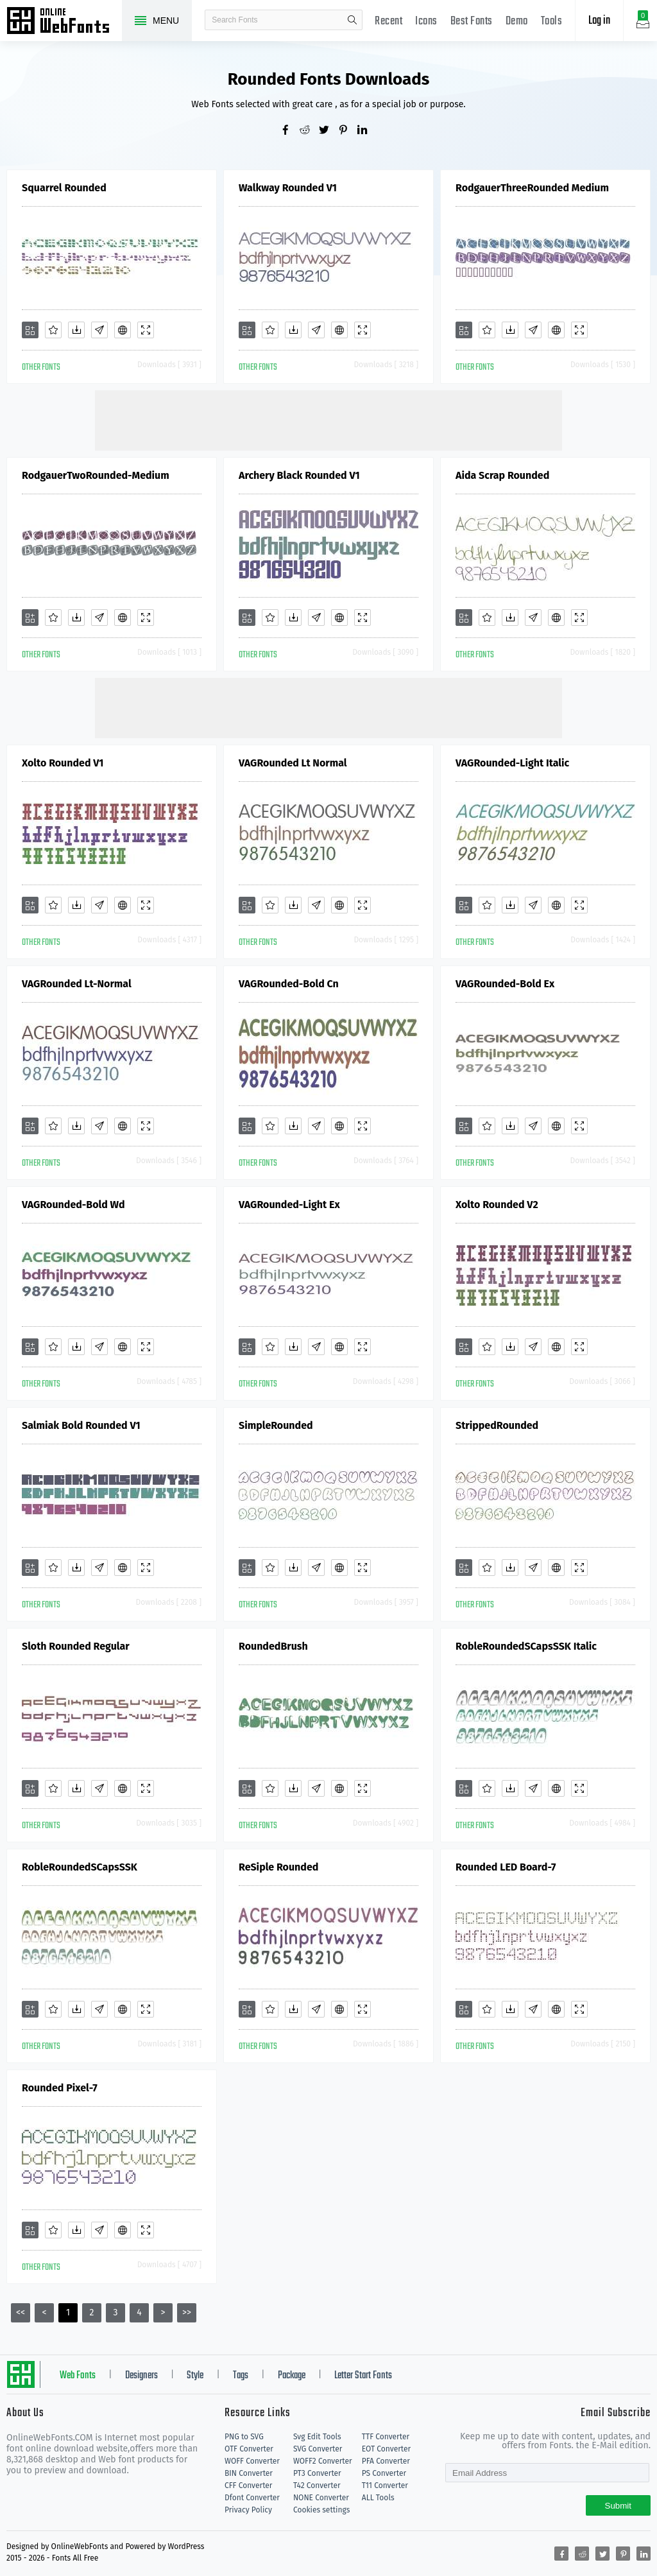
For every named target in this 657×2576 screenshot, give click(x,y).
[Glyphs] (99, 330)
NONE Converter (321, 2497)
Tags (240, 2375)
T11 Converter (385, 2485)
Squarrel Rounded (64, 188)
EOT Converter (386, 2448)
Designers (141, 2375)
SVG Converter (317, 2448)
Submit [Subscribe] (618, 2506)
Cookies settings (321, 2509)
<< (20, 2312)
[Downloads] (76, 330)
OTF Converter (249, 2448)
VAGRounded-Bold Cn (289, 984)
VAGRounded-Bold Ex (505, 984)
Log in (599, 21)
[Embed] (122, 330)
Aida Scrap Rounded (502, 475)
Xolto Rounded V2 (497, 1204)
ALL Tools (378, 2497)
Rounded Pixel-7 (60, 2088)
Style (195, 2375)
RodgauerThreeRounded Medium (532, 188)
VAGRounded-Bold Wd (73, 1204)
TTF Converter (385, 2436)
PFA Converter (386, 2461)
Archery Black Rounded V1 (299, 475)
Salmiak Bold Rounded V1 (81, 1425)
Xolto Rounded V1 (63, 763)
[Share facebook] (290, 131)
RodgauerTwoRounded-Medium (95, 475)
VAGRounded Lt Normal (293, 763)
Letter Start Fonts (363, 2375)
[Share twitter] (328, 131)
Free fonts (64, 21)
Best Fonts (471, 21)
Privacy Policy (248, 2509)
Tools (552, 21)
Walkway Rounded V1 (288, 188)
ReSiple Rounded (278, 1867)
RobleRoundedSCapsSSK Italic (526, 1646)
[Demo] (145, 330)
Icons (426, 21)
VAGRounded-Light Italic (512, 763)
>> (186, 2312)
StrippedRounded (497, 1425)
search (352, 20)
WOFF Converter (252, 2461)
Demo (517, 21)
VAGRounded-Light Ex (289, 1204)
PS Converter (384, 2473)
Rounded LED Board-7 (506, 1867)
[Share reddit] (309, 131)
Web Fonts (78, 2375)
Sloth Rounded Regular (76, 1646)
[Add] (30, 330)
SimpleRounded (276, 1425)
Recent (388, 21)
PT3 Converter (317, 2473)
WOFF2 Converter (322, 2461)
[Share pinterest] (347, 131)
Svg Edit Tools (317, 2436)
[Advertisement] (328, 419)
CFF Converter (248, 2485)
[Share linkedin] (367, 131)
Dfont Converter (252, 2497)
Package (291, 2375)
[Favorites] (53, 330)
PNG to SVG (244, 2436)
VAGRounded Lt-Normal (77, 984)
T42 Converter (317, 2485)
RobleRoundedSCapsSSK (79, 1867)
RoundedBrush (273, 1646)
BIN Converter (249, 2473)
